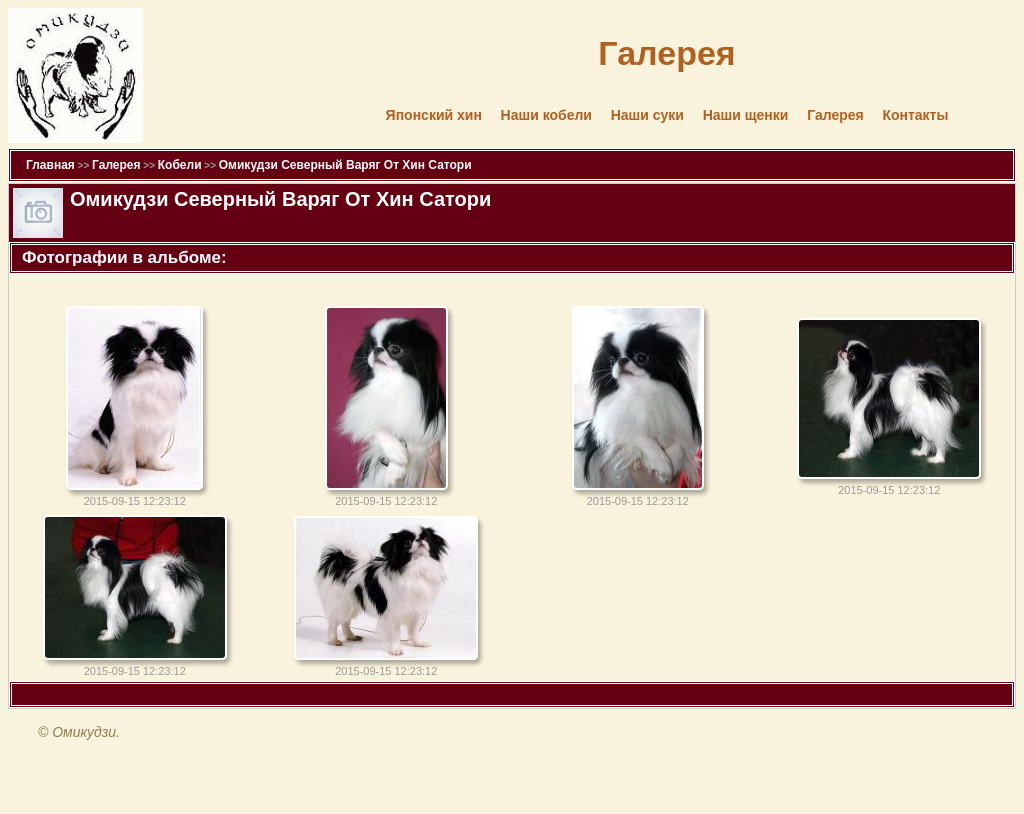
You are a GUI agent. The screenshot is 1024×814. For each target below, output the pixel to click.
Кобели (180, 165)
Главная (50, 165)
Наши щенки (746, 115)
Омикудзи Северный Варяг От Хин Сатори (345, 165)
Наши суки (647, 115)
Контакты (915, 115)
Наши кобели (546, 115)
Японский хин (434, 115)
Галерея (835, 115)
